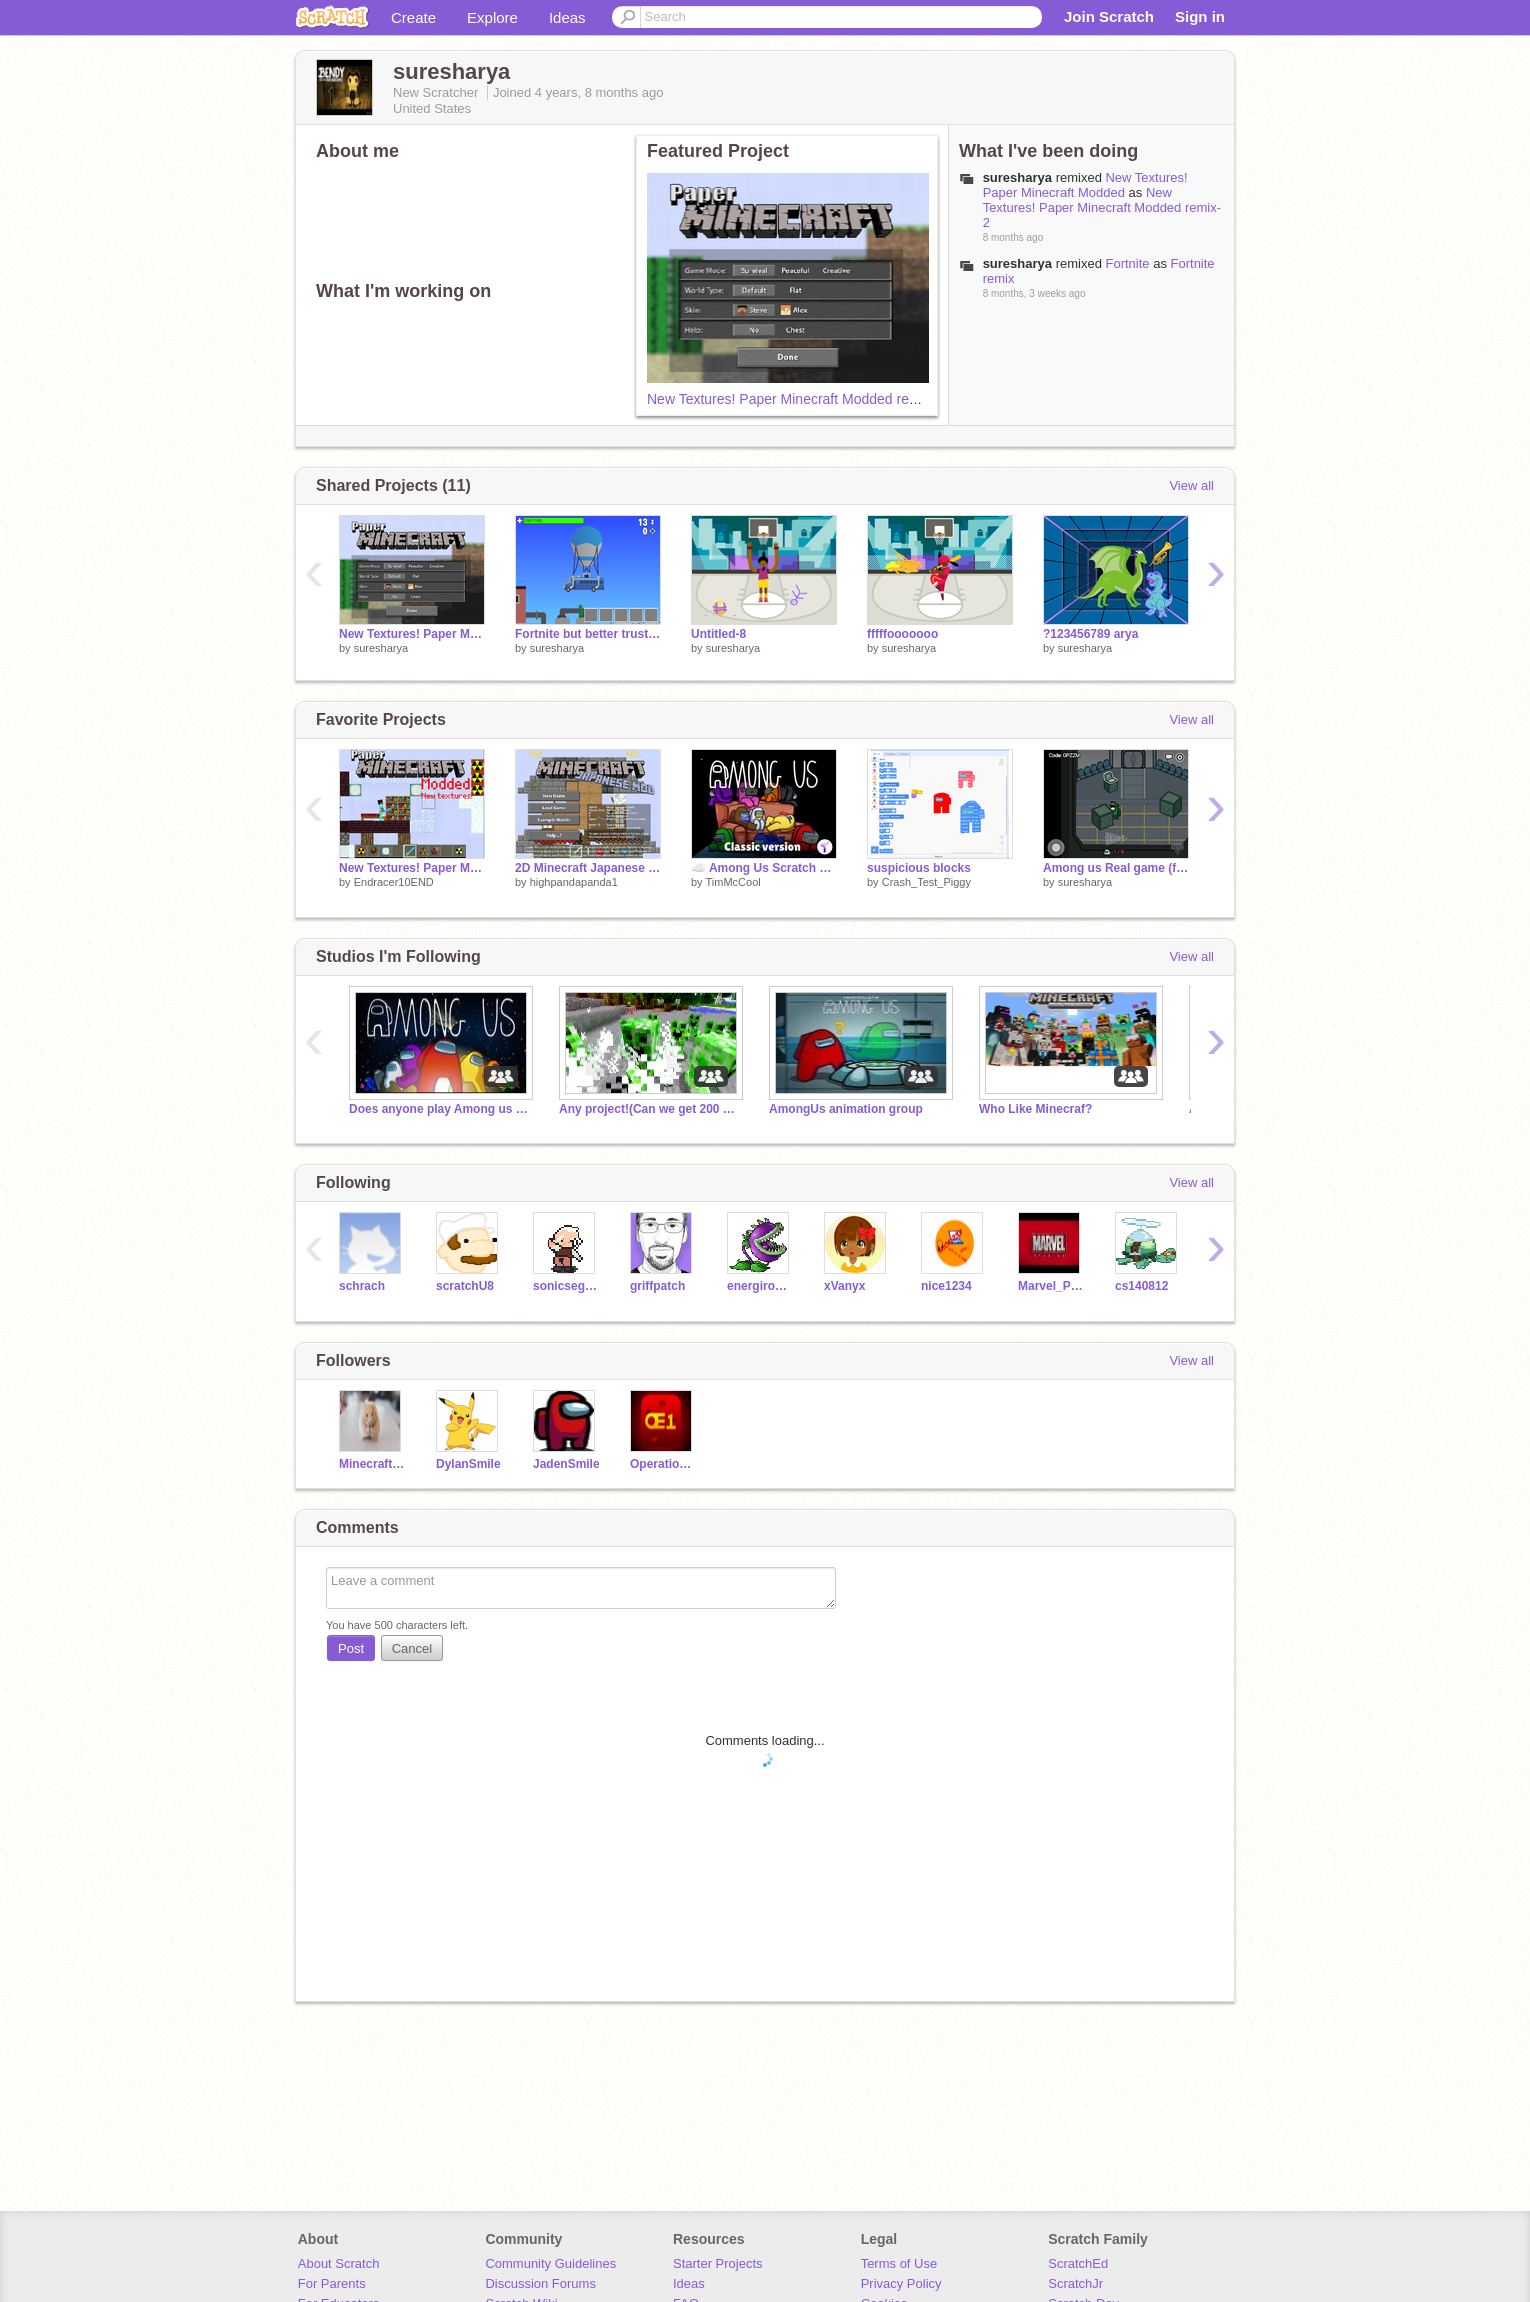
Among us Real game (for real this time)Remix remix (1116, 868)
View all (1191, 485)
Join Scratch (1109, 16)
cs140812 (1141, 1286)
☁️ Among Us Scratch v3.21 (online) (764, 868)
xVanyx (844, 1286)
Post (351, 1648)
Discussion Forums (540, 2283)
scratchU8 (465, 1286)
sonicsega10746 (566, 1286)
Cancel (412, 1648)
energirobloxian (760, 1286)
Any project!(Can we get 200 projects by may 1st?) (649, 1109)
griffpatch (657, 1286)
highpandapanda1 (574, 882)
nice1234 (946, 1286)
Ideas (567, 17)
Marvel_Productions (1051, 1286)
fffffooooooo (902, 634)
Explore (492, 17)
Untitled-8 (718, 634)
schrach (362, 1286)
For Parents (332, 2283)
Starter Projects (718, 2263)
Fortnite (1127, 263)
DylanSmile (468, 1464)
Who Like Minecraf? (1035, 1109)
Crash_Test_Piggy (926, 882)
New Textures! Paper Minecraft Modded (1085, 185)
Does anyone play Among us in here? (439, 1109)
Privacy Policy (901, 2283)
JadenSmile (566, 1464)
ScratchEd (1078, 2263)
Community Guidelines (550, 2263)
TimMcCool (732, 882)
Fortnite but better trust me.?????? (588, 634)
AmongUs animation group (846, 1109)
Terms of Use (899, 2263)
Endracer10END (394, 882)
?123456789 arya (1090, 634)
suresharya (381, 648)
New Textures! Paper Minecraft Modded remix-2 (795, 399)
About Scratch (339, 2263)
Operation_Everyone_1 (663, 1464)
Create (413, 17)
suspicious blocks (919, 868)
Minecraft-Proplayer (372, 1464)
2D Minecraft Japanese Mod (588, 868)
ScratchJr (1075, 2283)
